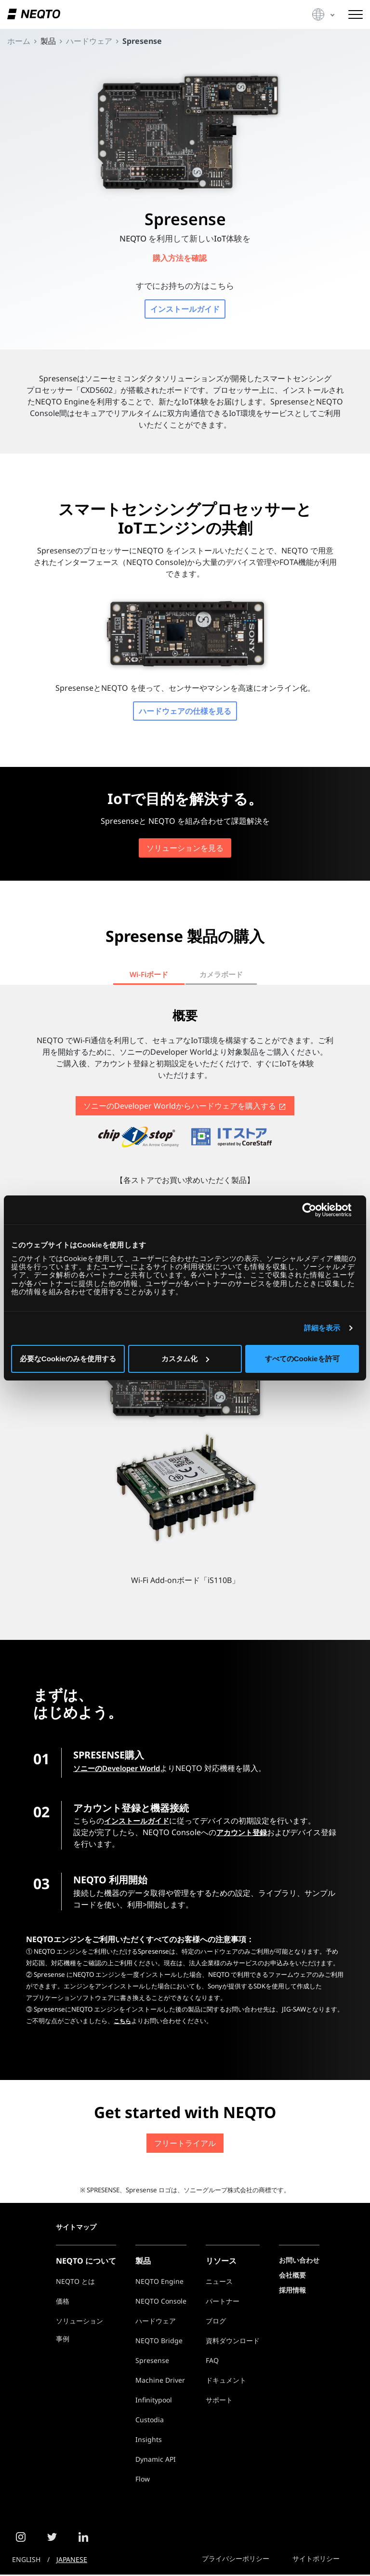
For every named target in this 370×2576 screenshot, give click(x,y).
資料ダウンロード (233, 2342)
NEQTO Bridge (159, 2342)
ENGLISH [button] (26, 2560)
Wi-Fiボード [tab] (149, 975)
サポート (219, 2401)
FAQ (212, 2361)
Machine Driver (160, 2381)
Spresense (152, 2361)
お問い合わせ (299, 2261)
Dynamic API (155, 2460)
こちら (123, 2022)
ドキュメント (226, 2381)
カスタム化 (185, 1359)
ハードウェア (155, 2322)
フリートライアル (185, 2144)
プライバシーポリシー (235, 2559)
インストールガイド (185, 309)
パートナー (222, 2302)
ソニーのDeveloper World (120, 1770)
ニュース (219, 2282)
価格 (62, 2302)
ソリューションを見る (185, 849)
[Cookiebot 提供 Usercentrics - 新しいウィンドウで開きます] (317, 1210)
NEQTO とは (75, 2282)
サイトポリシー (316, 2559)
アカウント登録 (243, 1834)
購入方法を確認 (181, 258)
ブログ (216, 2322)
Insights (148, 2440)
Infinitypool (153, 2401)
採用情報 (292, 2291)
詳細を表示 (322, 1328)
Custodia (149, 2421)
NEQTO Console (160, 2302)
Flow (142, 2480)
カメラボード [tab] (221, 975)
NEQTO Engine (159, 2282)
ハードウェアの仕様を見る (185, 711)
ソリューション (79, 2322)
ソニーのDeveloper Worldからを (184, 1107)
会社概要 (292, 2276)
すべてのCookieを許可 (302, 1359)
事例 (62, 2340)
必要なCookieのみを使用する (68, 1359)
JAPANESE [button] (71, 2560)
